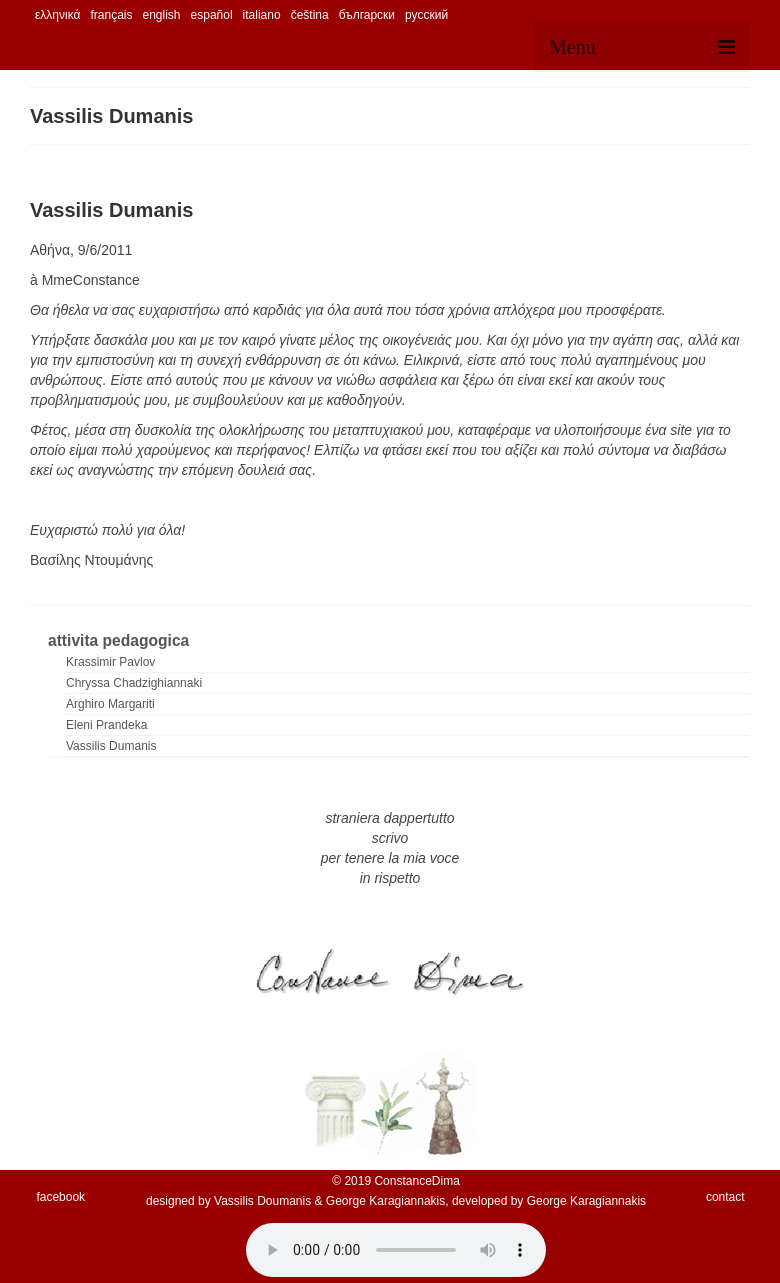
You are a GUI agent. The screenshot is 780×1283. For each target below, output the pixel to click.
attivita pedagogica (118, 640)
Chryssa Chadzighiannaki (134, 683)
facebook (60, 1197)
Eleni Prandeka (106, 725)
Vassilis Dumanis (111, 746)
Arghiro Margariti (110, 704)
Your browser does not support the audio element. (396, 1250)
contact (725, 1197)
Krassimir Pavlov (110, 662)
